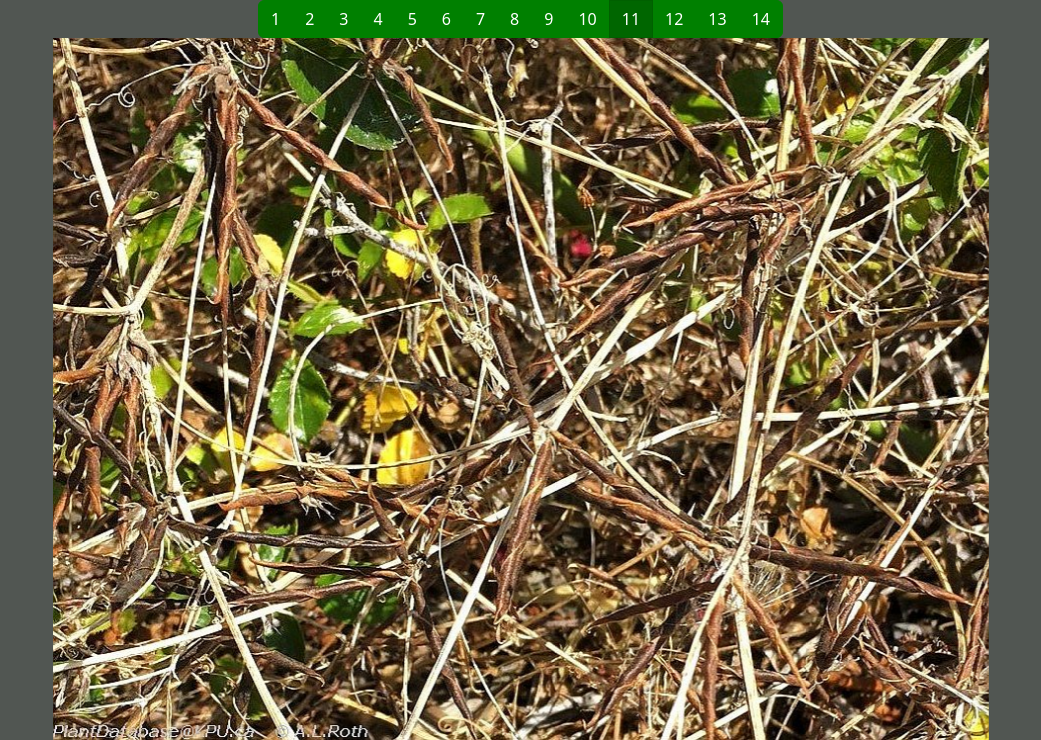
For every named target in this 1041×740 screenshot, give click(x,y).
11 (631, 19)
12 (674, 19)
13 (717, 19)
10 (587, 19)
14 (761, 19)
